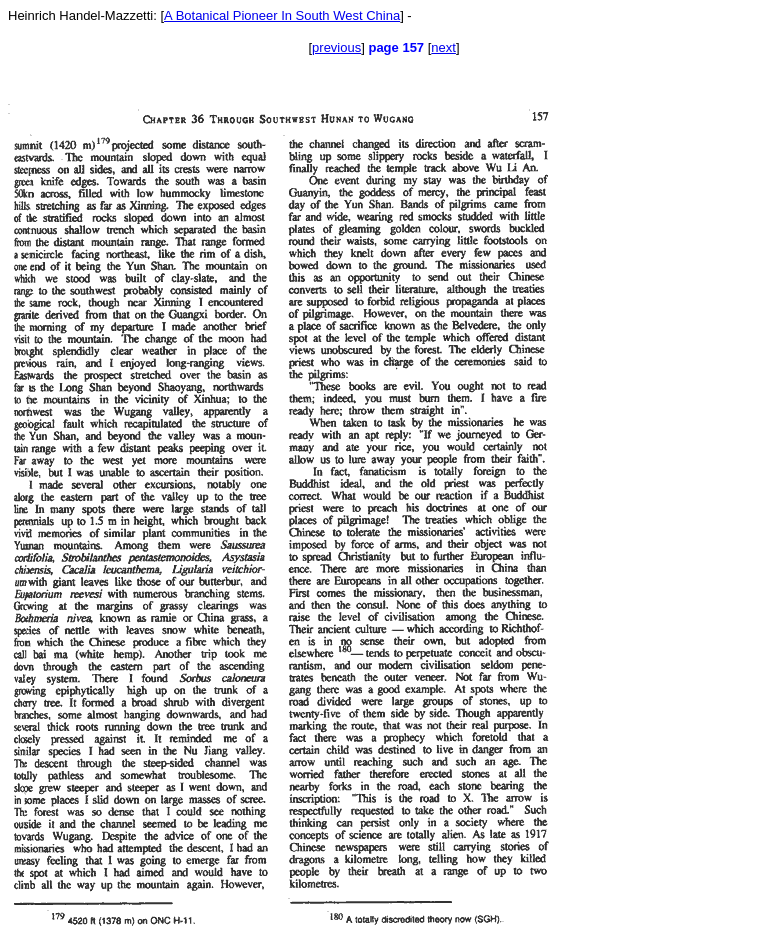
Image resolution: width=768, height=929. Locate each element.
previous (336, 47)
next (443, 47)
